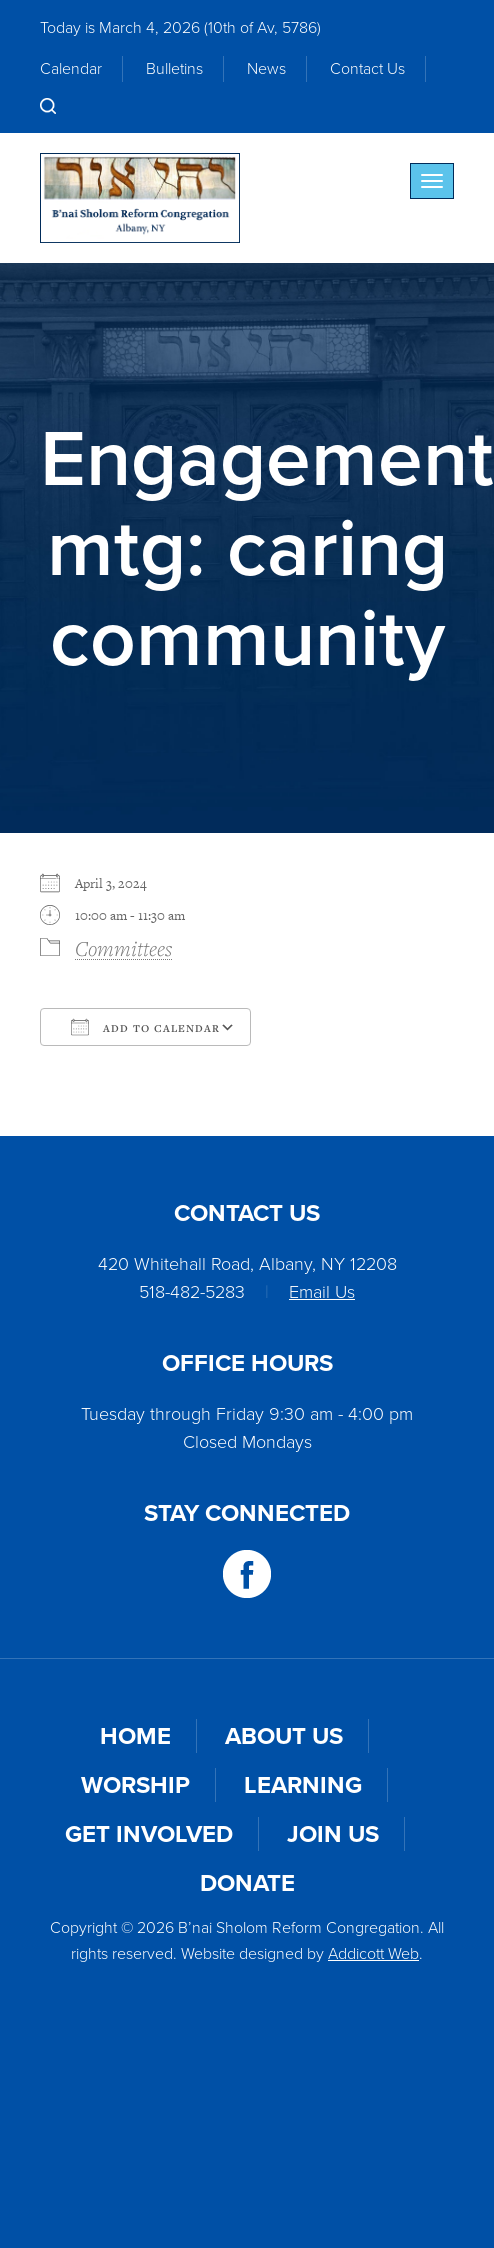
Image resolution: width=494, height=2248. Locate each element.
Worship (135, 1785)
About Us (284, 1736)
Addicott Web (373, 1953)
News (266, 68)
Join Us (333, 1834)
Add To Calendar (145, 1027)
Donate (247, 1883)
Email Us (322, 1292)
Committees (123, 948)
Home (135, 1736)
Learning (303, 1785)
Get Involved (149, 1834)
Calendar (71, 68)
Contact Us (367, 68)
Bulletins (174, 68)
